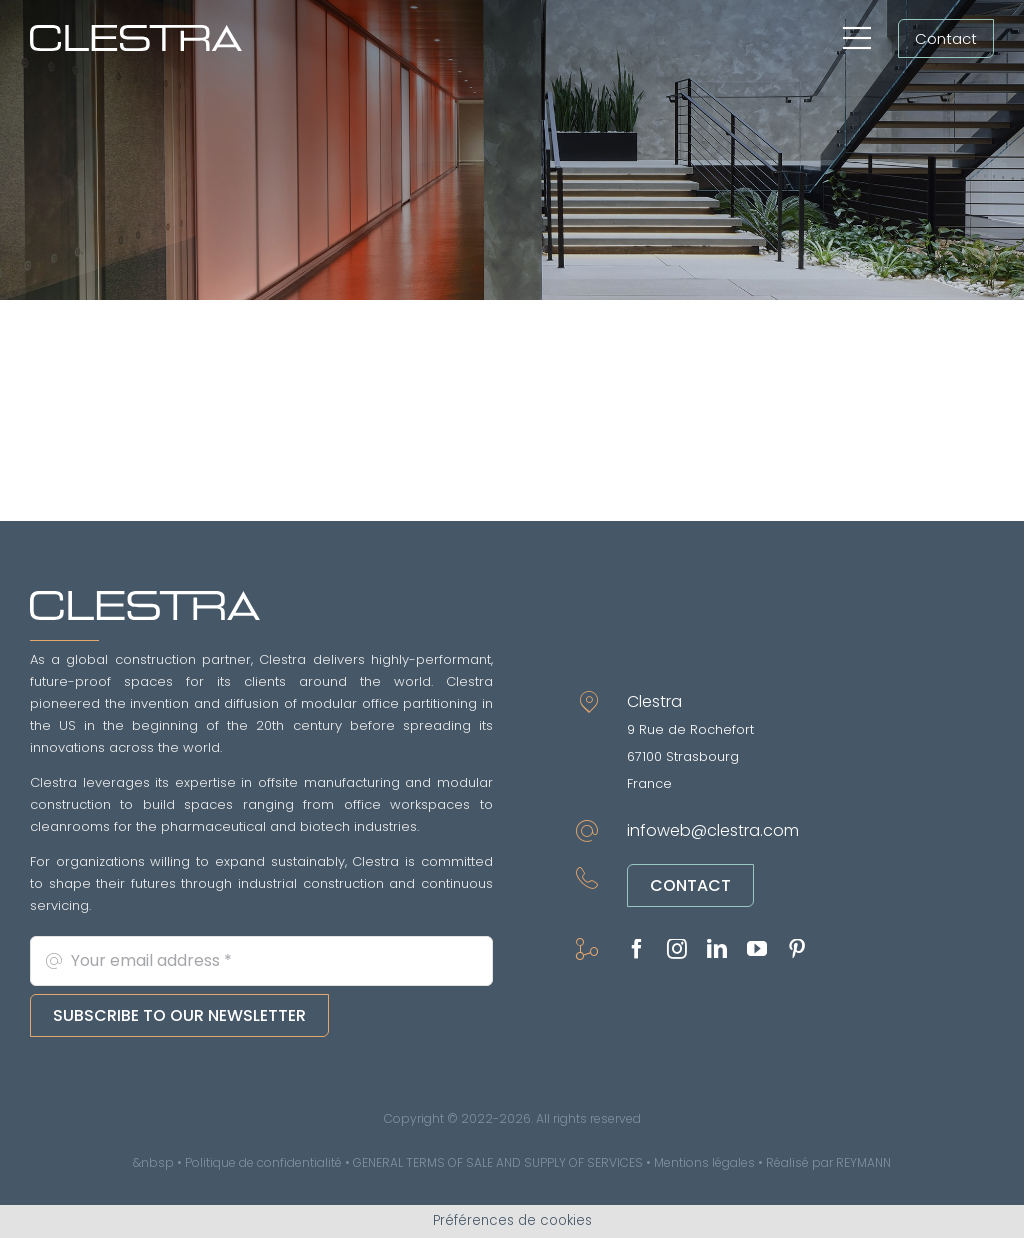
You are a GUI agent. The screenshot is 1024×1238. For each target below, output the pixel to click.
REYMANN (863, 1162)
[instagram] (677, 949)
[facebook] (637, 949)
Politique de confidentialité (263, 1162)
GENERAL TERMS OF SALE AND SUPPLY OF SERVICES (498, 1162)
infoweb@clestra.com (713, 830)
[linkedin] (717, 949)
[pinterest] (797, 949)
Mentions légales (704, 1162)
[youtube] (757, 949)
